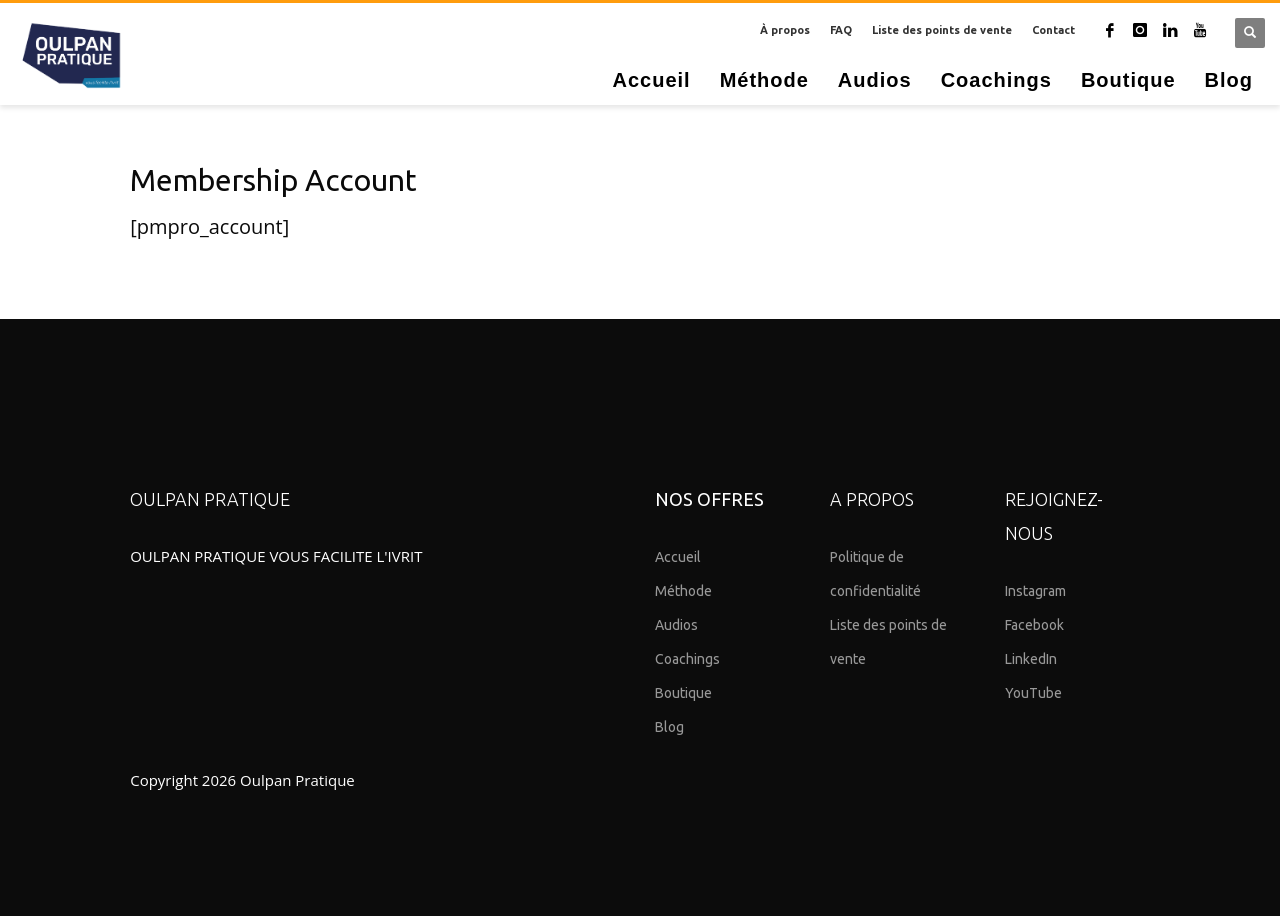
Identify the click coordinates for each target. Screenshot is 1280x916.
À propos (785, 30)
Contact (1053, 30)
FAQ (841, 30)
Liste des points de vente (942, 30)
